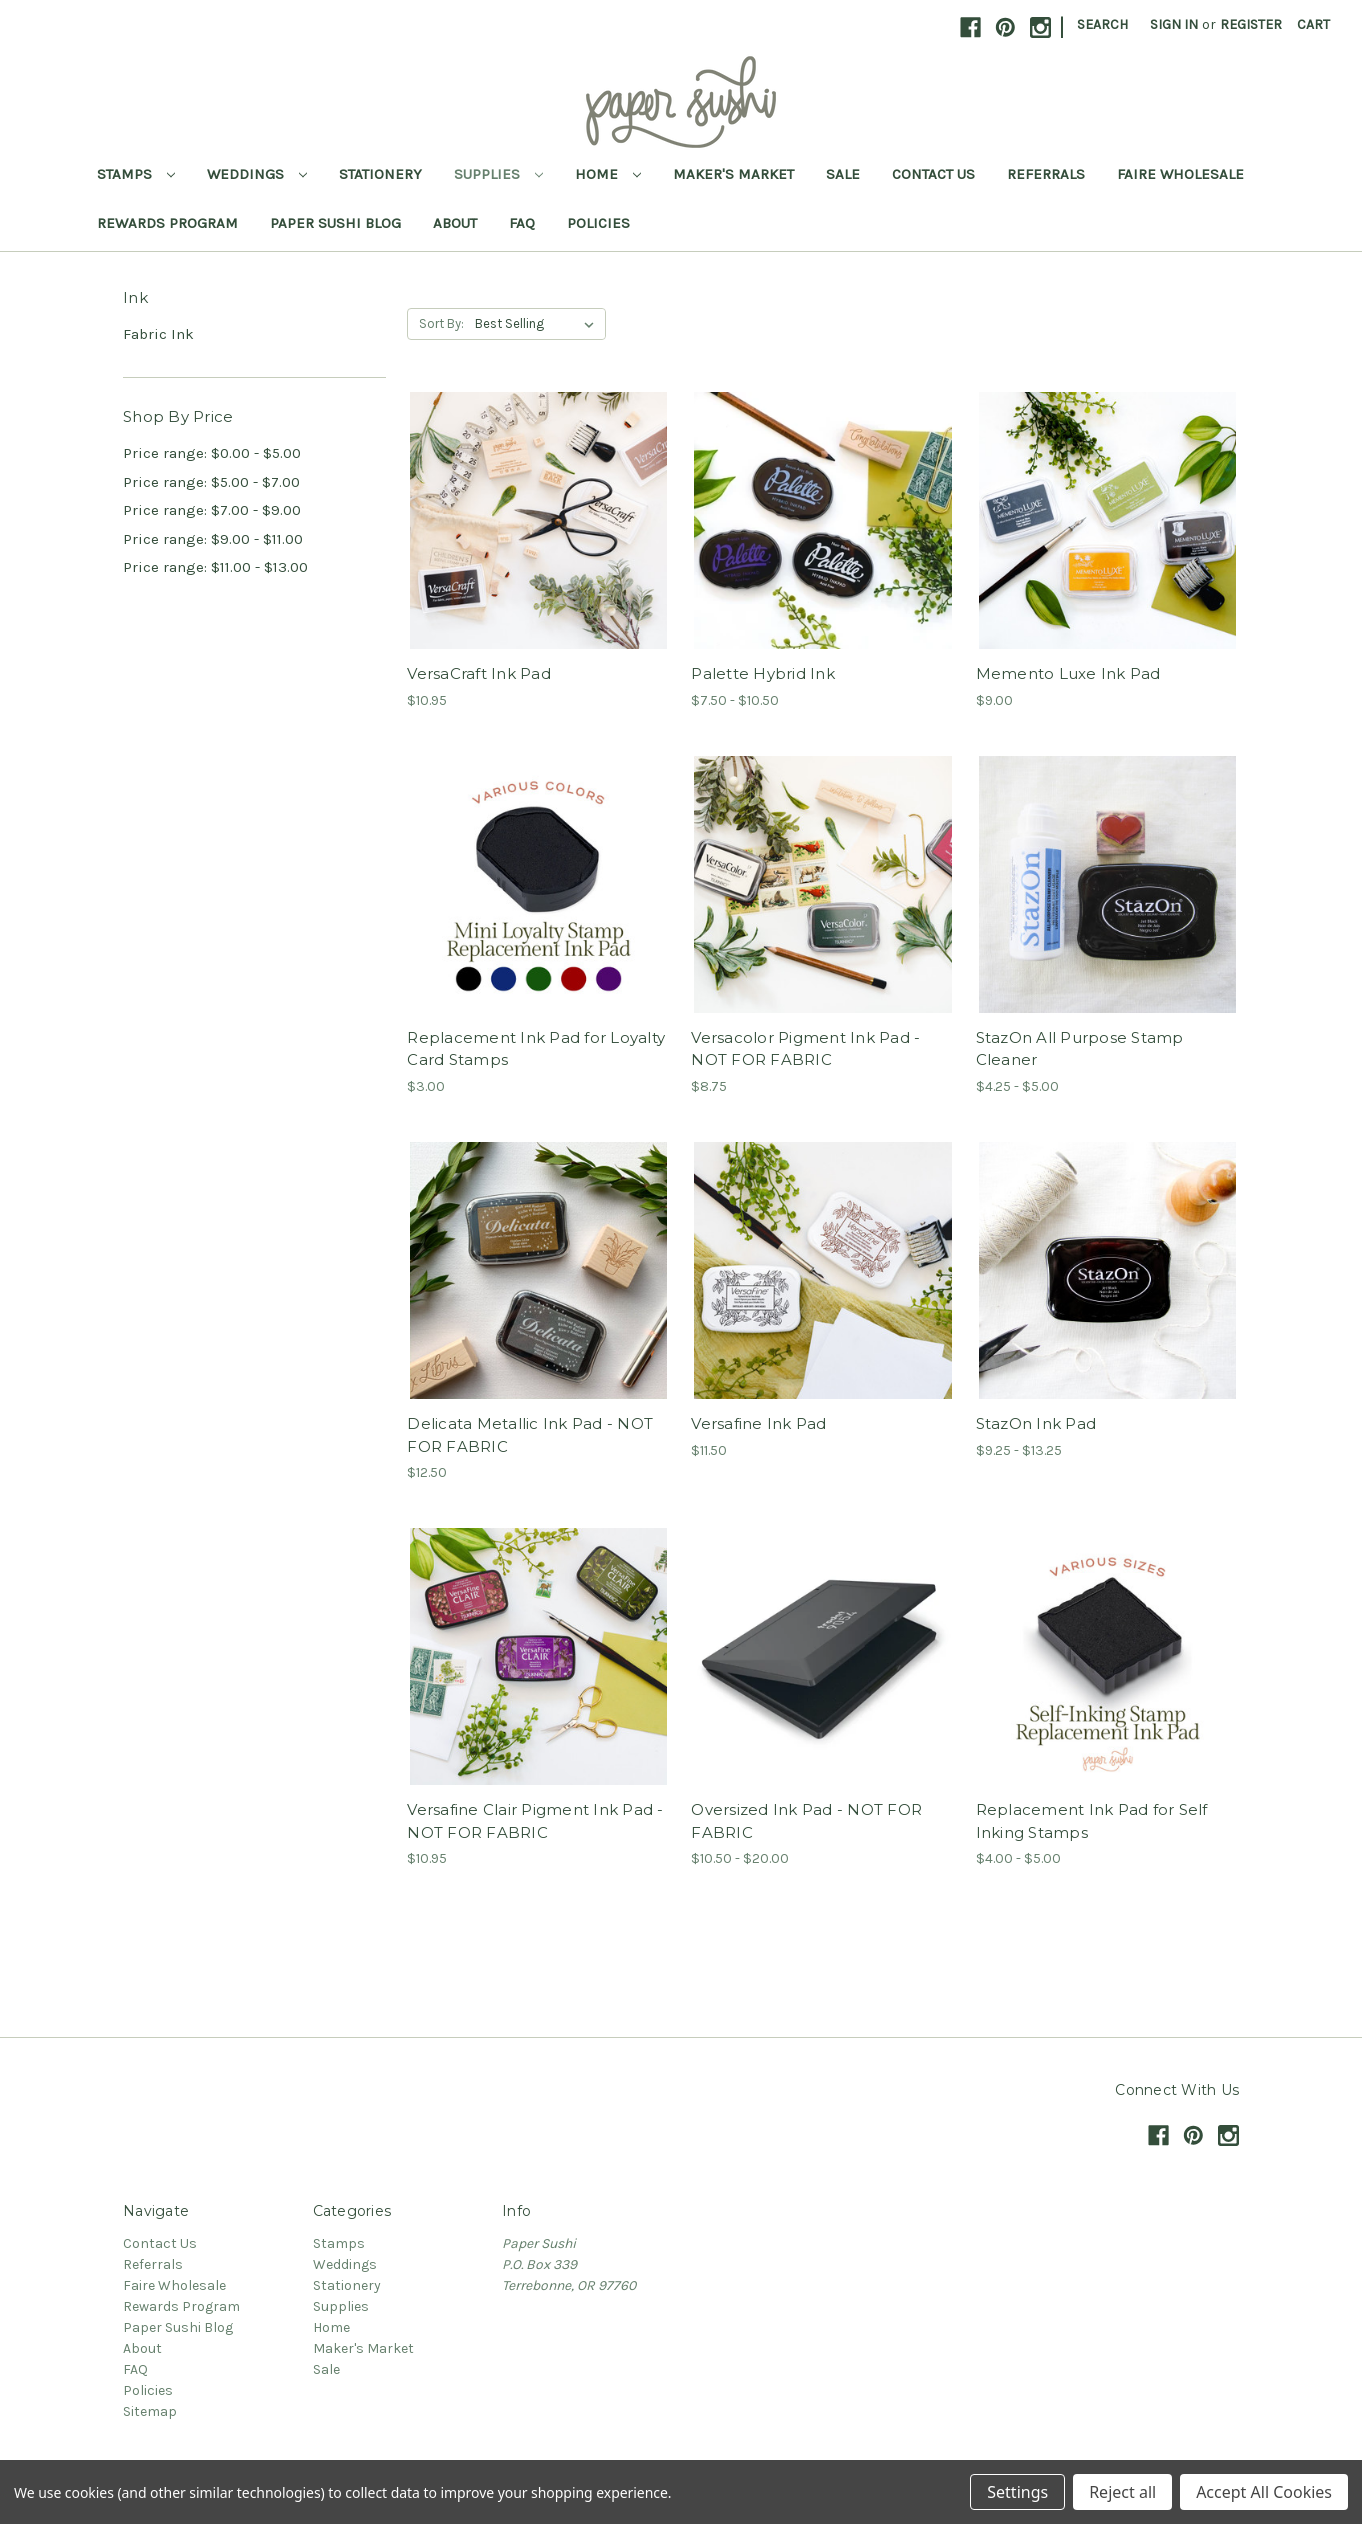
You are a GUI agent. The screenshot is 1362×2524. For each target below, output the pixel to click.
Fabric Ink (158, 334)
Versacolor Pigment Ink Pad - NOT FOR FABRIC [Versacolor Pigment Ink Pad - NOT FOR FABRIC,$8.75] (805, 1049)
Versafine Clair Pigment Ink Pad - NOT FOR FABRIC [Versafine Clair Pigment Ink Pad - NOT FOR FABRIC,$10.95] (535, 1821)
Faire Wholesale (1180, 174)
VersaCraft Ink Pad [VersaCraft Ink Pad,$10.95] (479, 673)
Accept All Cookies (1264, 2492)
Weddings (257, 174)
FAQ (522, 223)
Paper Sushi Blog (335, 223)
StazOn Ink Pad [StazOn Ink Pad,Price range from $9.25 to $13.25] (1036, 1423)
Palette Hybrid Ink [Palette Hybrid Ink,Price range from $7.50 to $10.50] (763, 673)
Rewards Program (167, 223)
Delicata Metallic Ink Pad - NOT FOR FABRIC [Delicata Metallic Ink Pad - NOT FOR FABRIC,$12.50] (530, 1435)
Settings (1017, 2492)
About (455, 223)
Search (1102, 24)
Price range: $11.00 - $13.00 (215, 567)
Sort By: (441, 323)
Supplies (498, 174)
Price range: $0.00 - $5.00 (212, 453)
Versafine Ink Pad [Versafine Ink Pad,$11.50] (758, 1423)
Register (1251, 24)
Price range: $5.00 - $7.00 (211, 482)
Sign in (1174, 24)
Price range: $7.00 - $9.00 (212, 510)
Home (608, 174)
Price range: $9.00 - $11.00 (213, 539)
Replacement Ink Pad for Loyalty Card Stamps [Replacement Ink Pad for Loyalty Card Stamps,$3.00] (536, 1049)
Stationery (380, 174)
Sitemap (150, 2411)
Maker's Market (733, 174)
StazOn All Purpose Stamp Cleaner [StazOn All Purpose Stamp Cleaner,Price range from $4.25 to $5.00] (1080, 1049)
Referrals (1046, 174)
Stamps (136, 174)
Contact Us (933, 174)
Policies (598, 223)
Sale (843, 174)
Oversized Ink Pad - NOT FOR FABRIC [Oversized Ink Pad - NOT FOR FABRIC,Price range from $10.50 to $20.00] (806, 1821)
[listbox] (538, 324)
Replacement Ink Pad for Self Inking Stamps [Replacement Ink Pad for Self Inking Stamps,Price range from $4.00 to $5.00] (1092, 1821)
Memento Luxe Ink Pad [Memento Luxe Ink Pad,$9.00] (1068, 673)
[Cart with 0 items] (1313, 24)
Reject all (1122, 2492)
